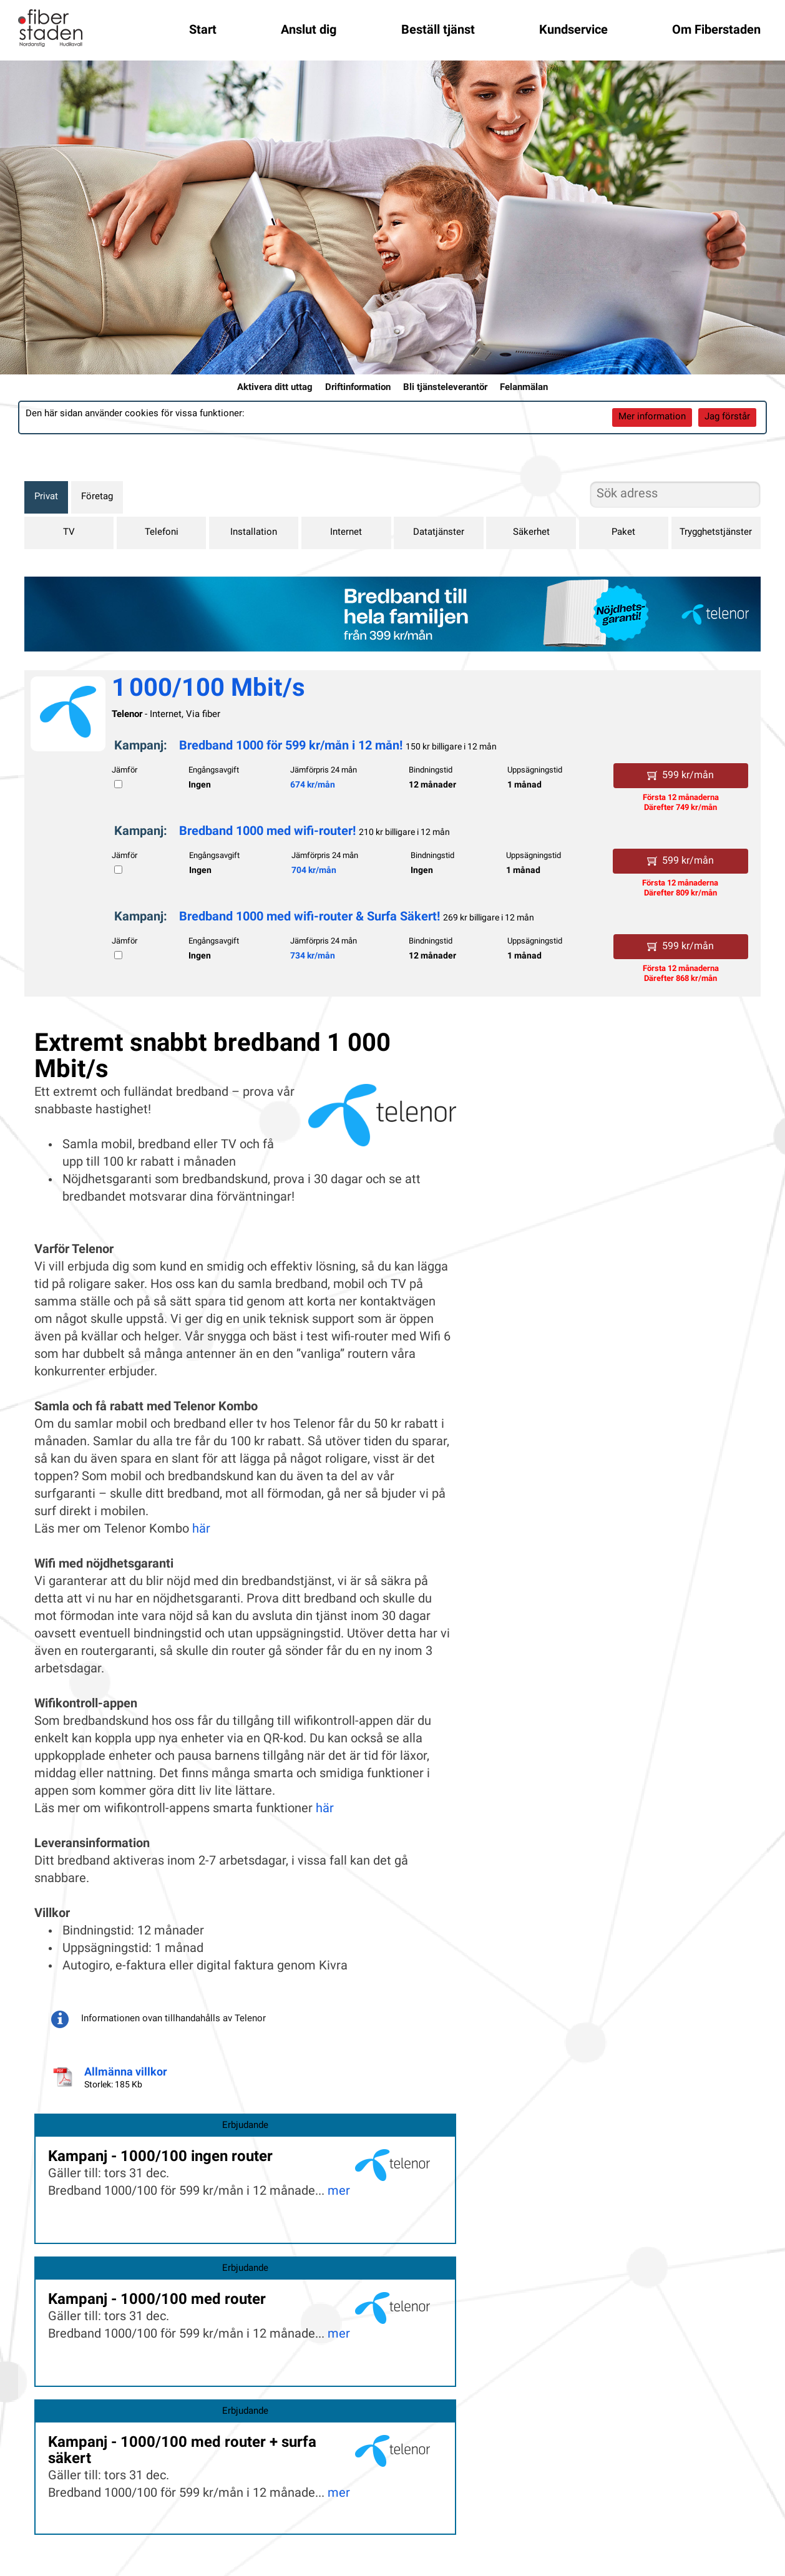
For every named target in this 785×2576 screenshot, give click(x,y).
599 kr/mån (680, 776)
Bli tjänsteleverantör (445, 388)
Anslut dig (308, 30)
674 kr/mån (312, 785)
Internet (346, 532)
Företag (97, 497)
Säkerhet (531, 532)
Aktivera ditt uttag (275, 388)
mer (339, 2191)
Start (203, 30)
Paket (623, 532)
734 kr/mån (312, 956)
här (201, 1529)
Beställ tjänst (438, 30)
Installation (253, 532)
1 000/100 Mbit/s (208, 689)
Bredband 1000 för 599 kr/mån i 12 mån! (292, 746)
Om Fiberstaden (716, 30)
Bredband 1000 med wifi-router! (267, 832)
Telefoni (161, 532)
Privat (46, 497)
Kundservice (573, 30)
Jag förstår (727, 417)
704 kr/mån (313, 871)
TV (69, 532)
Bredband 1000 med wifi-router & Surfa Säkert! (311, 917)
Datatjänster (438, 532)
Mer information (652, 417)
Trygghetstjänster (716, 532)
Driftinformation (358, 388)
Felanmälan (524, 388)
